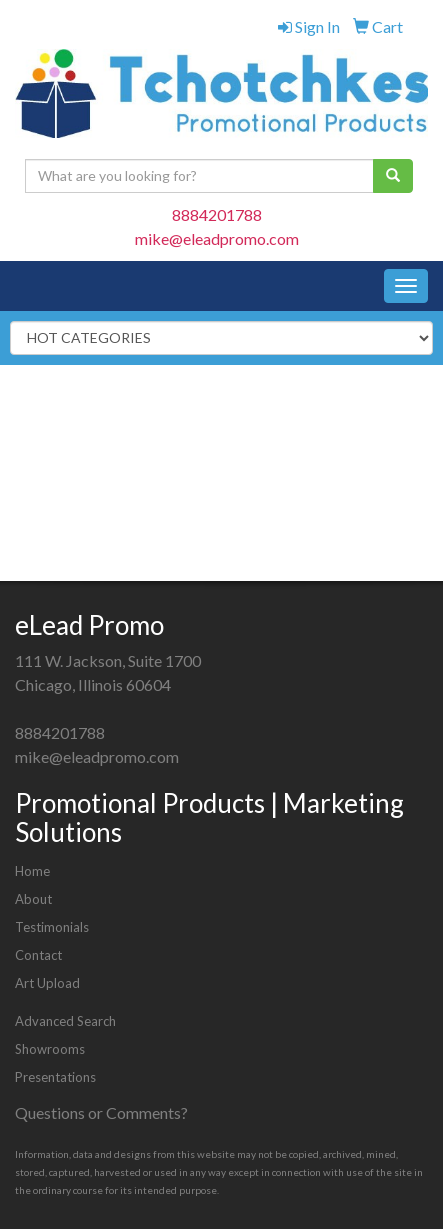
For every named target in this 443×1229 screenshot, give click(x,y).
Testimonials (52, 927)
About (33, 899)
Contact (38, 955)
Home (32, 871)
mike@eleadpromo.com (217, 238)
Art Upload (47, 983)
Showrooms (50, 1049)
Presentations (55, 1077)
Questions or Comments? (101, 1112)
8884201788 (217, 214)
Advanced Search (65, 1021)
